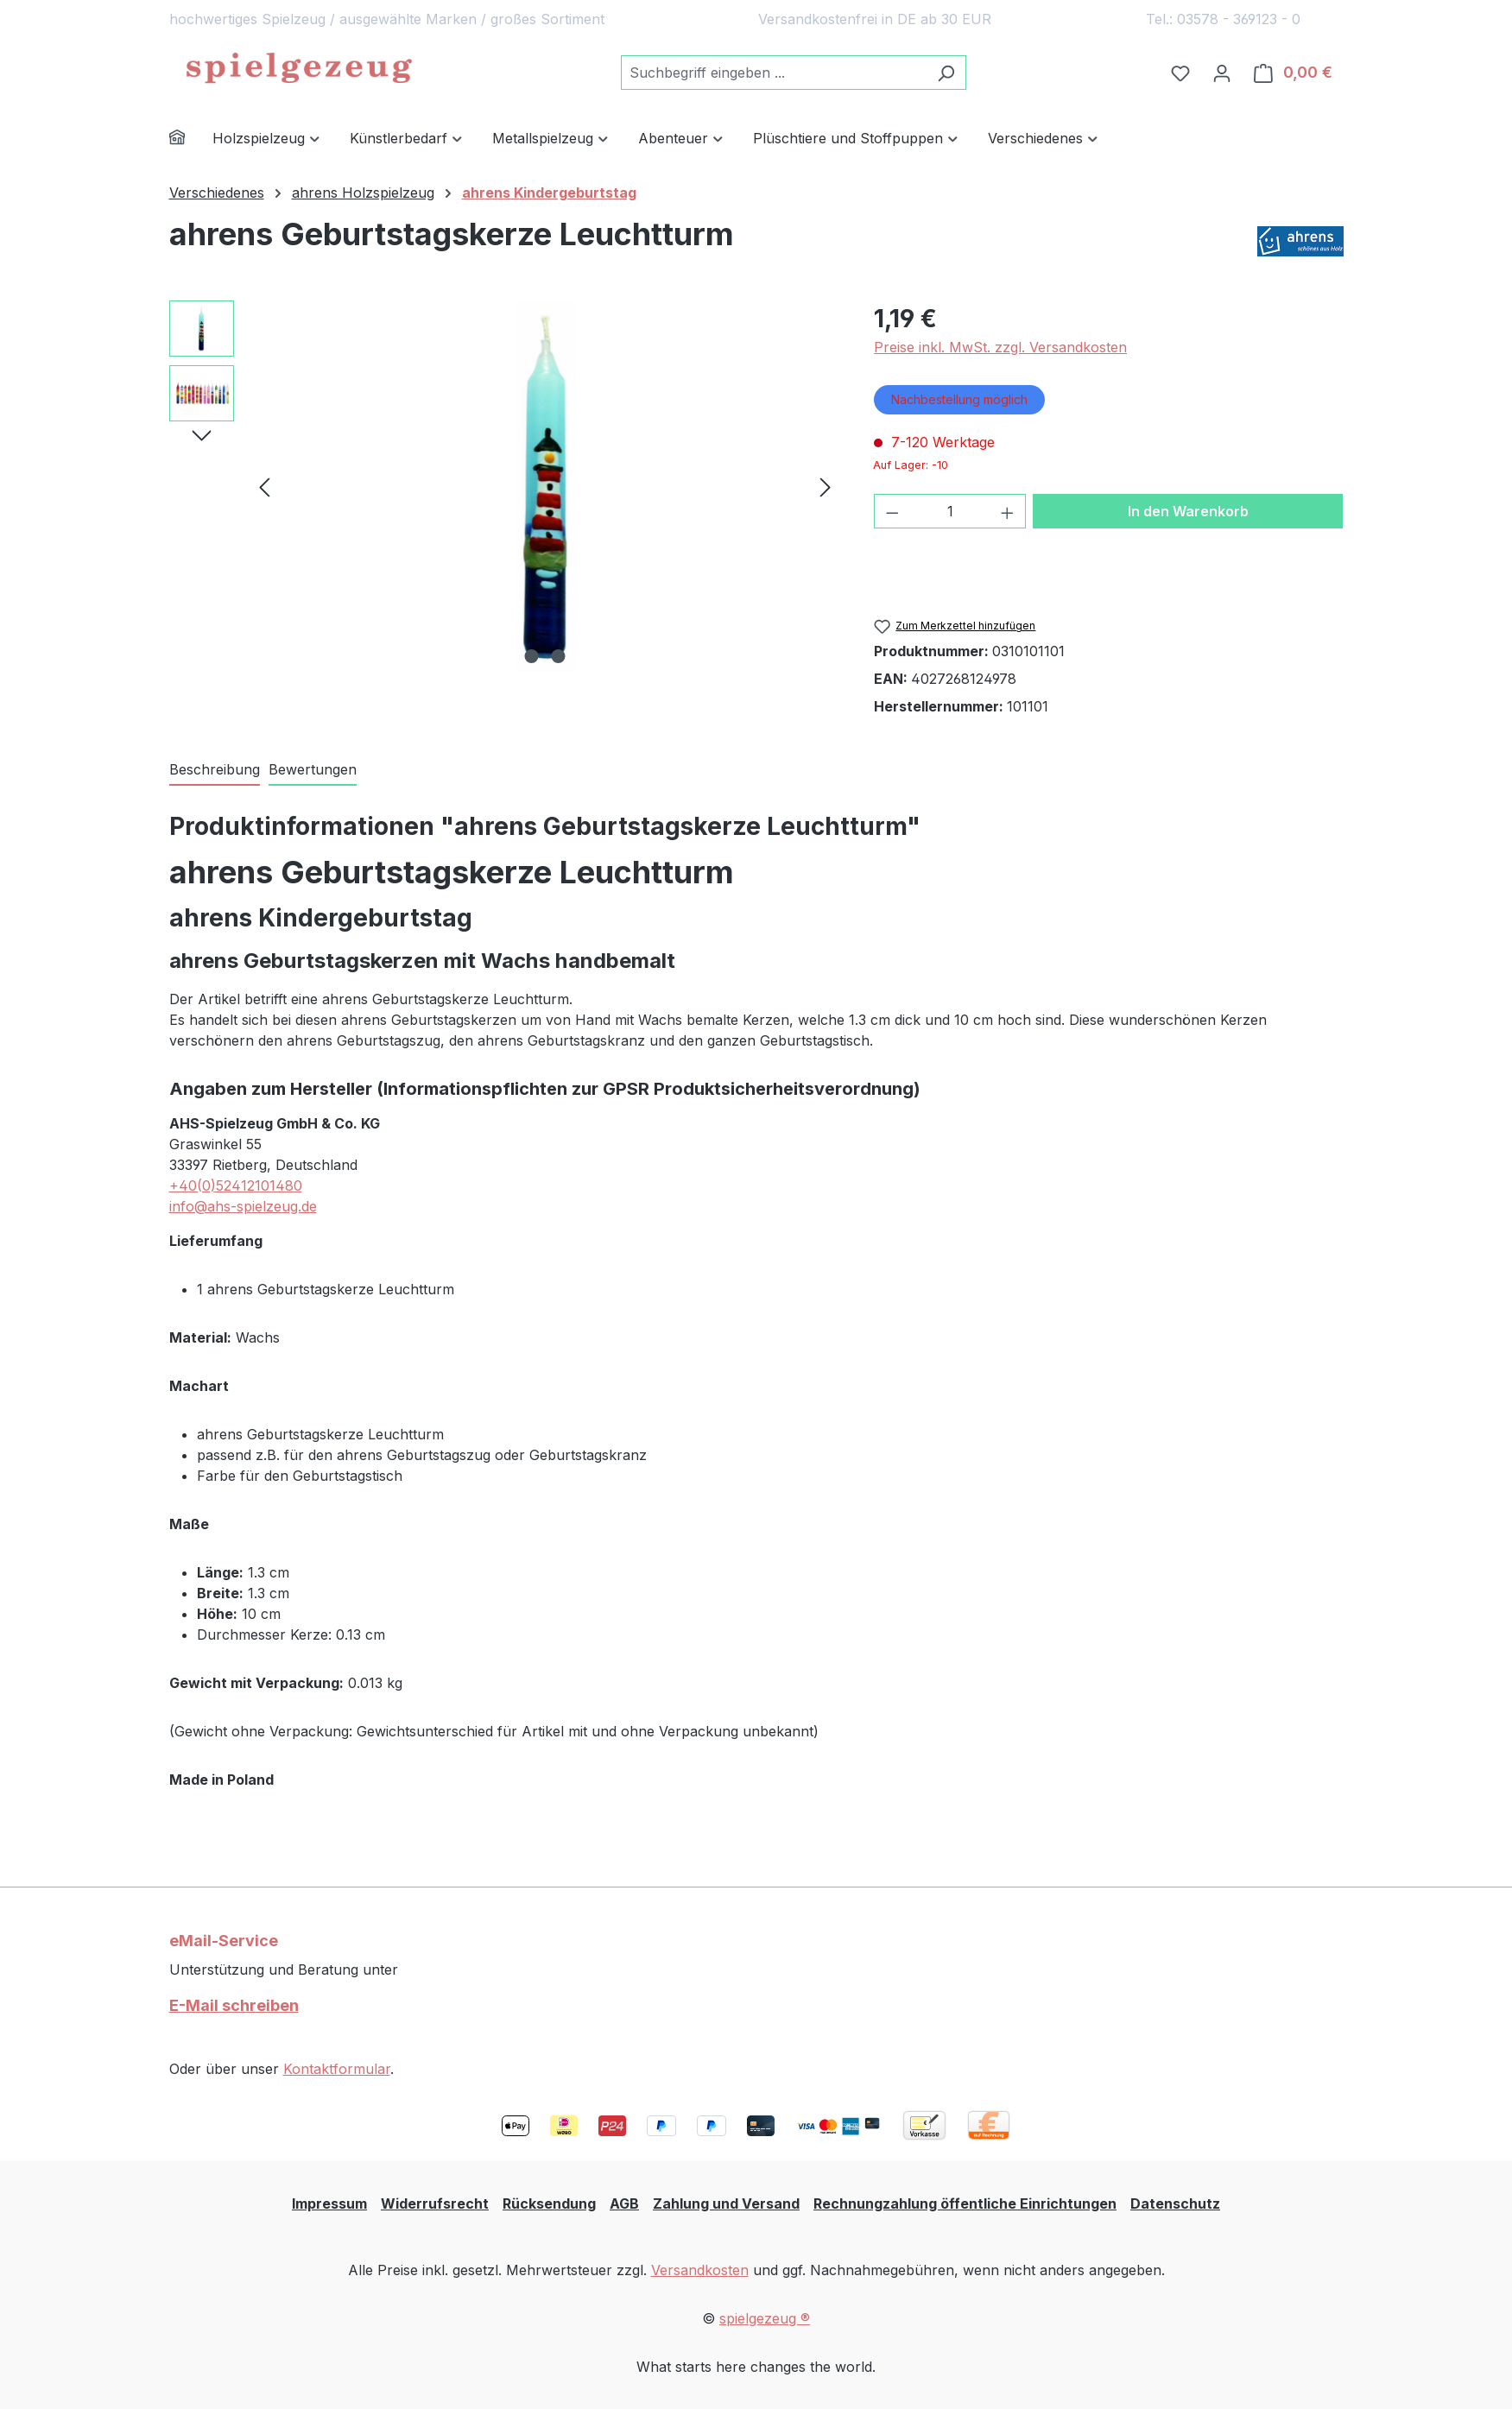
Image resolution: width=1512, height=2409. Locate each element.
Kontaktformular (336, 2068)
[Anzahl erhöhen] (1008, 511)
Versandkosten (700, 2270)
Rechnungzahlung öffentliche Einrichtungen (965, 2203)
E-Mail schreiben (234, 2005)
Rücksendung (549, 2203)
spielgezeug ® (764, 2318)
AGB (624, 2203)
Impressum (329, 2203)
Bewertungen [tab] (313, 769)
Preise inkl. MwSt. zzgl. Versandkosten (1000, 347)
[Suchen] (946, 72)
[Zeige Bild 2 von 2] (558, 656)
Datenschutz (1175, 2203)
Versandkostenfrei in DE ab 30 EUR (874, 19)
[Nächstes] (825, 486)
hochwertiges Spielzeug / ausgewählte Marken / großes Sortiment (386, 19)
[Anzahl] (950, 511)
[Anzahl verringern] (892, 511)
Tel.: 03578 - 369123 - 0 (1223, 19)
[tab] (214, 770)
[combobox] (774, 72)
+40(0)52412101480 (235, 1185)
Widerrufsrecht (435, 2203)
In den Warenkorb (1188, 511)
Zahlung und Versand (726, 2203)
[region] (504, 486)
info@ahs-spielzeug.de (243, 1206)
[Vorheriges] (264, 486)
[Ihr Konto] (1222, 72)
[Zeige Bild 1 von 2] (531, 656)
